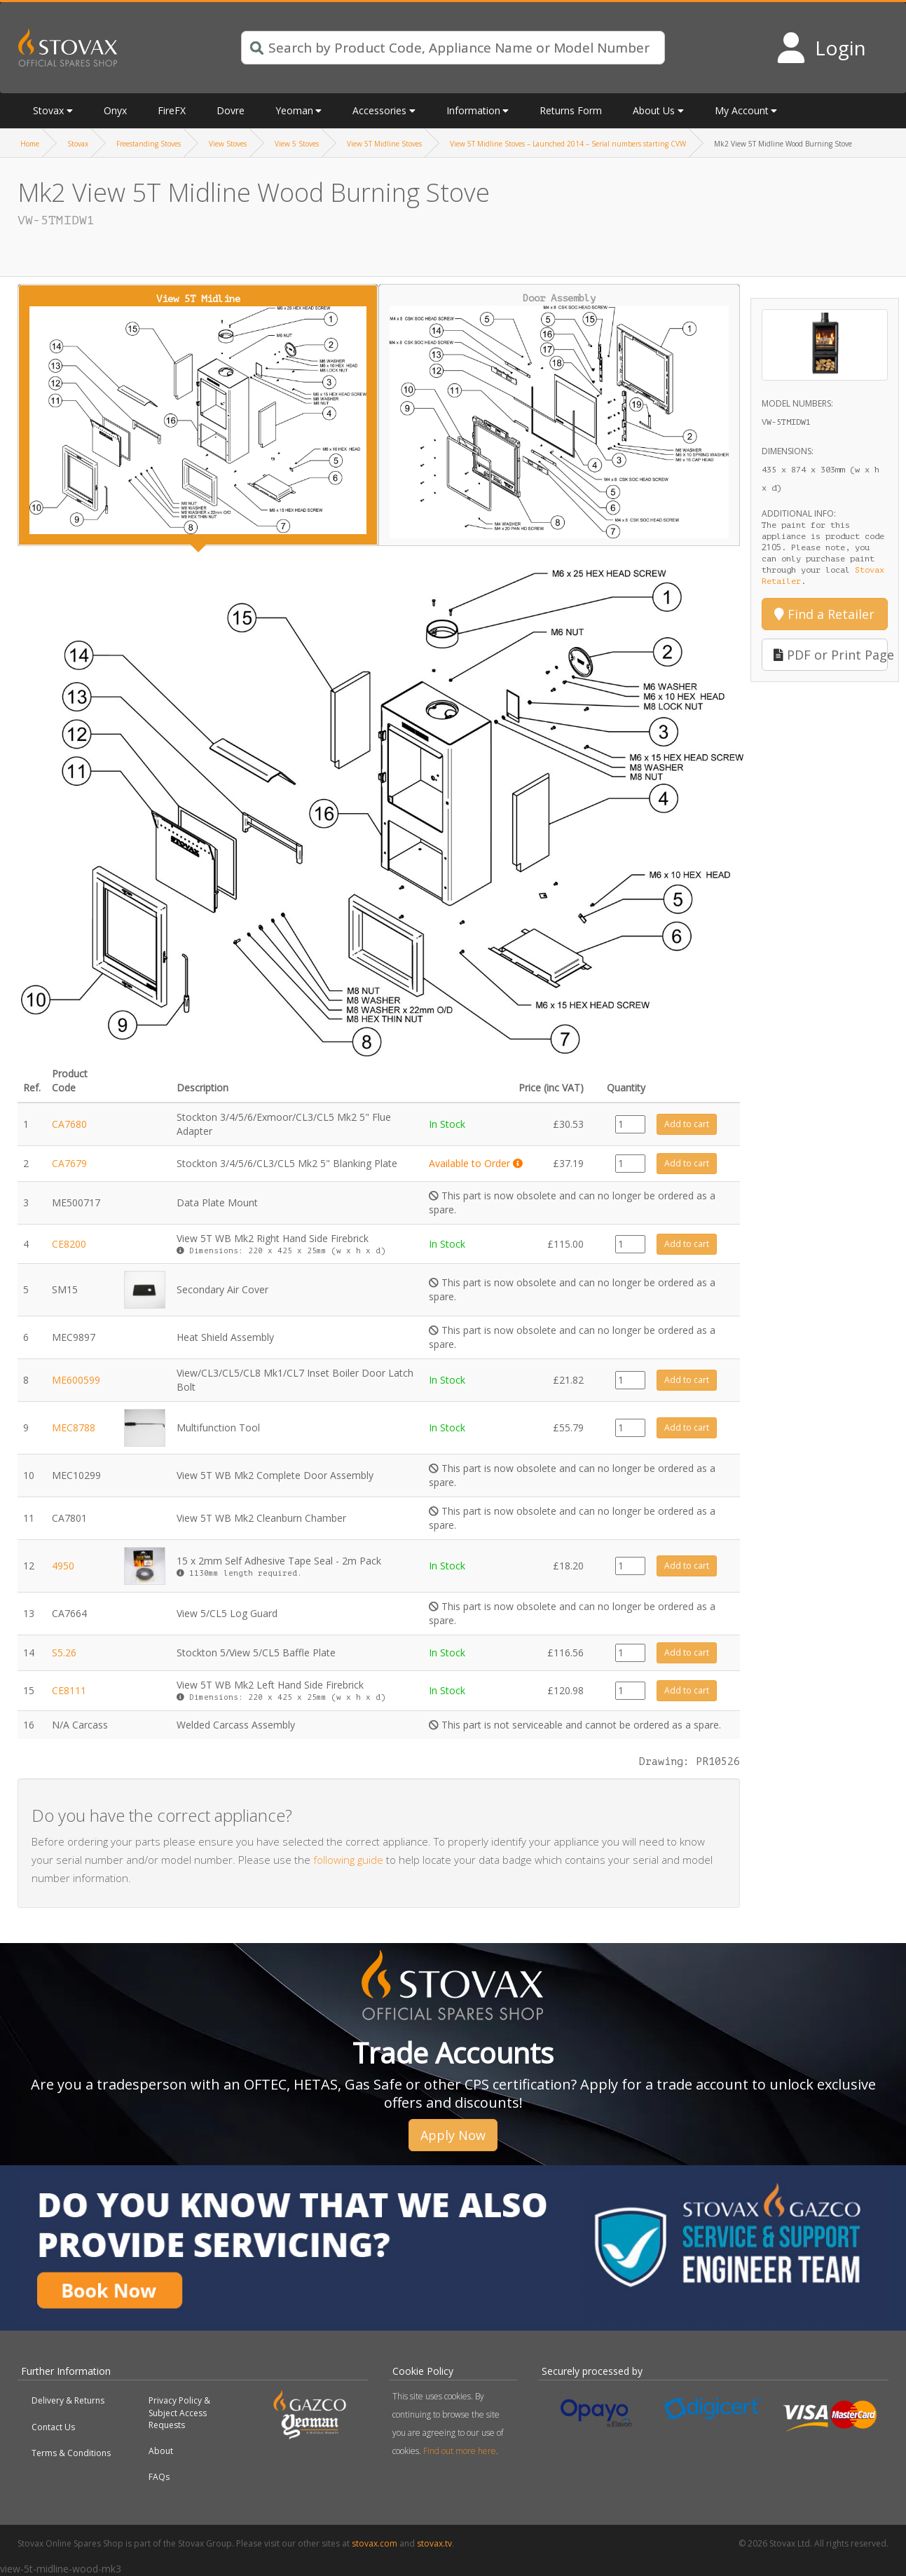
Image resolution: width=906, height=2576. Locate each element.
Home (29, 144)
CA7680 (69, 1124)
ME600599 (76, 1379)
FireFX (172, 110)
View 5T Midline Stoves (384, 144)
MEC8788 (73, 1427)
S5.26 (64, 1652)
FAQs (159, 2477)
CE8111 (69, 1690)
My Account (742, 110)
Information (473, 110)
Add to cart (686, 1124)
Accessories (379, 110)
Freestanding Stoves (148, 144)
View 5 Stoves (297, 144)
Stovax (48, 110)
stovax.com (374, 2543)
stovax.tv (434, 2543)
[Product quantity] (630, 1124)
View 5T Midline (197, 413)
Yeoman (294, 110)
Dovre (231, 110)
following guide (348, 1860)
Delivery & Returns (68, 2400)
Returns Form (571, 110)
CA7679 (69, 1163)
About (161, 2451)
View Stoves (228, 144)
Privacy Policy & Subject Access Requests (179, 2412)
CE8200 (69, 1243)
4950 (63, 1565)
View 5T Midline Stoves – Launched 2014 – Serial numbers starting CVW (568, 144)
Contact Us (53, 2427)
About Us (654, 110)
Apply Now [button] (453, 2135)
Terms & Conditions (71, 2453)
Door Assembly (559, 415)
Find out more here (459, 2451)
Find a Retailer (824, 614)
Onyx (115, 110)
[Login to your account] (820, 48)
